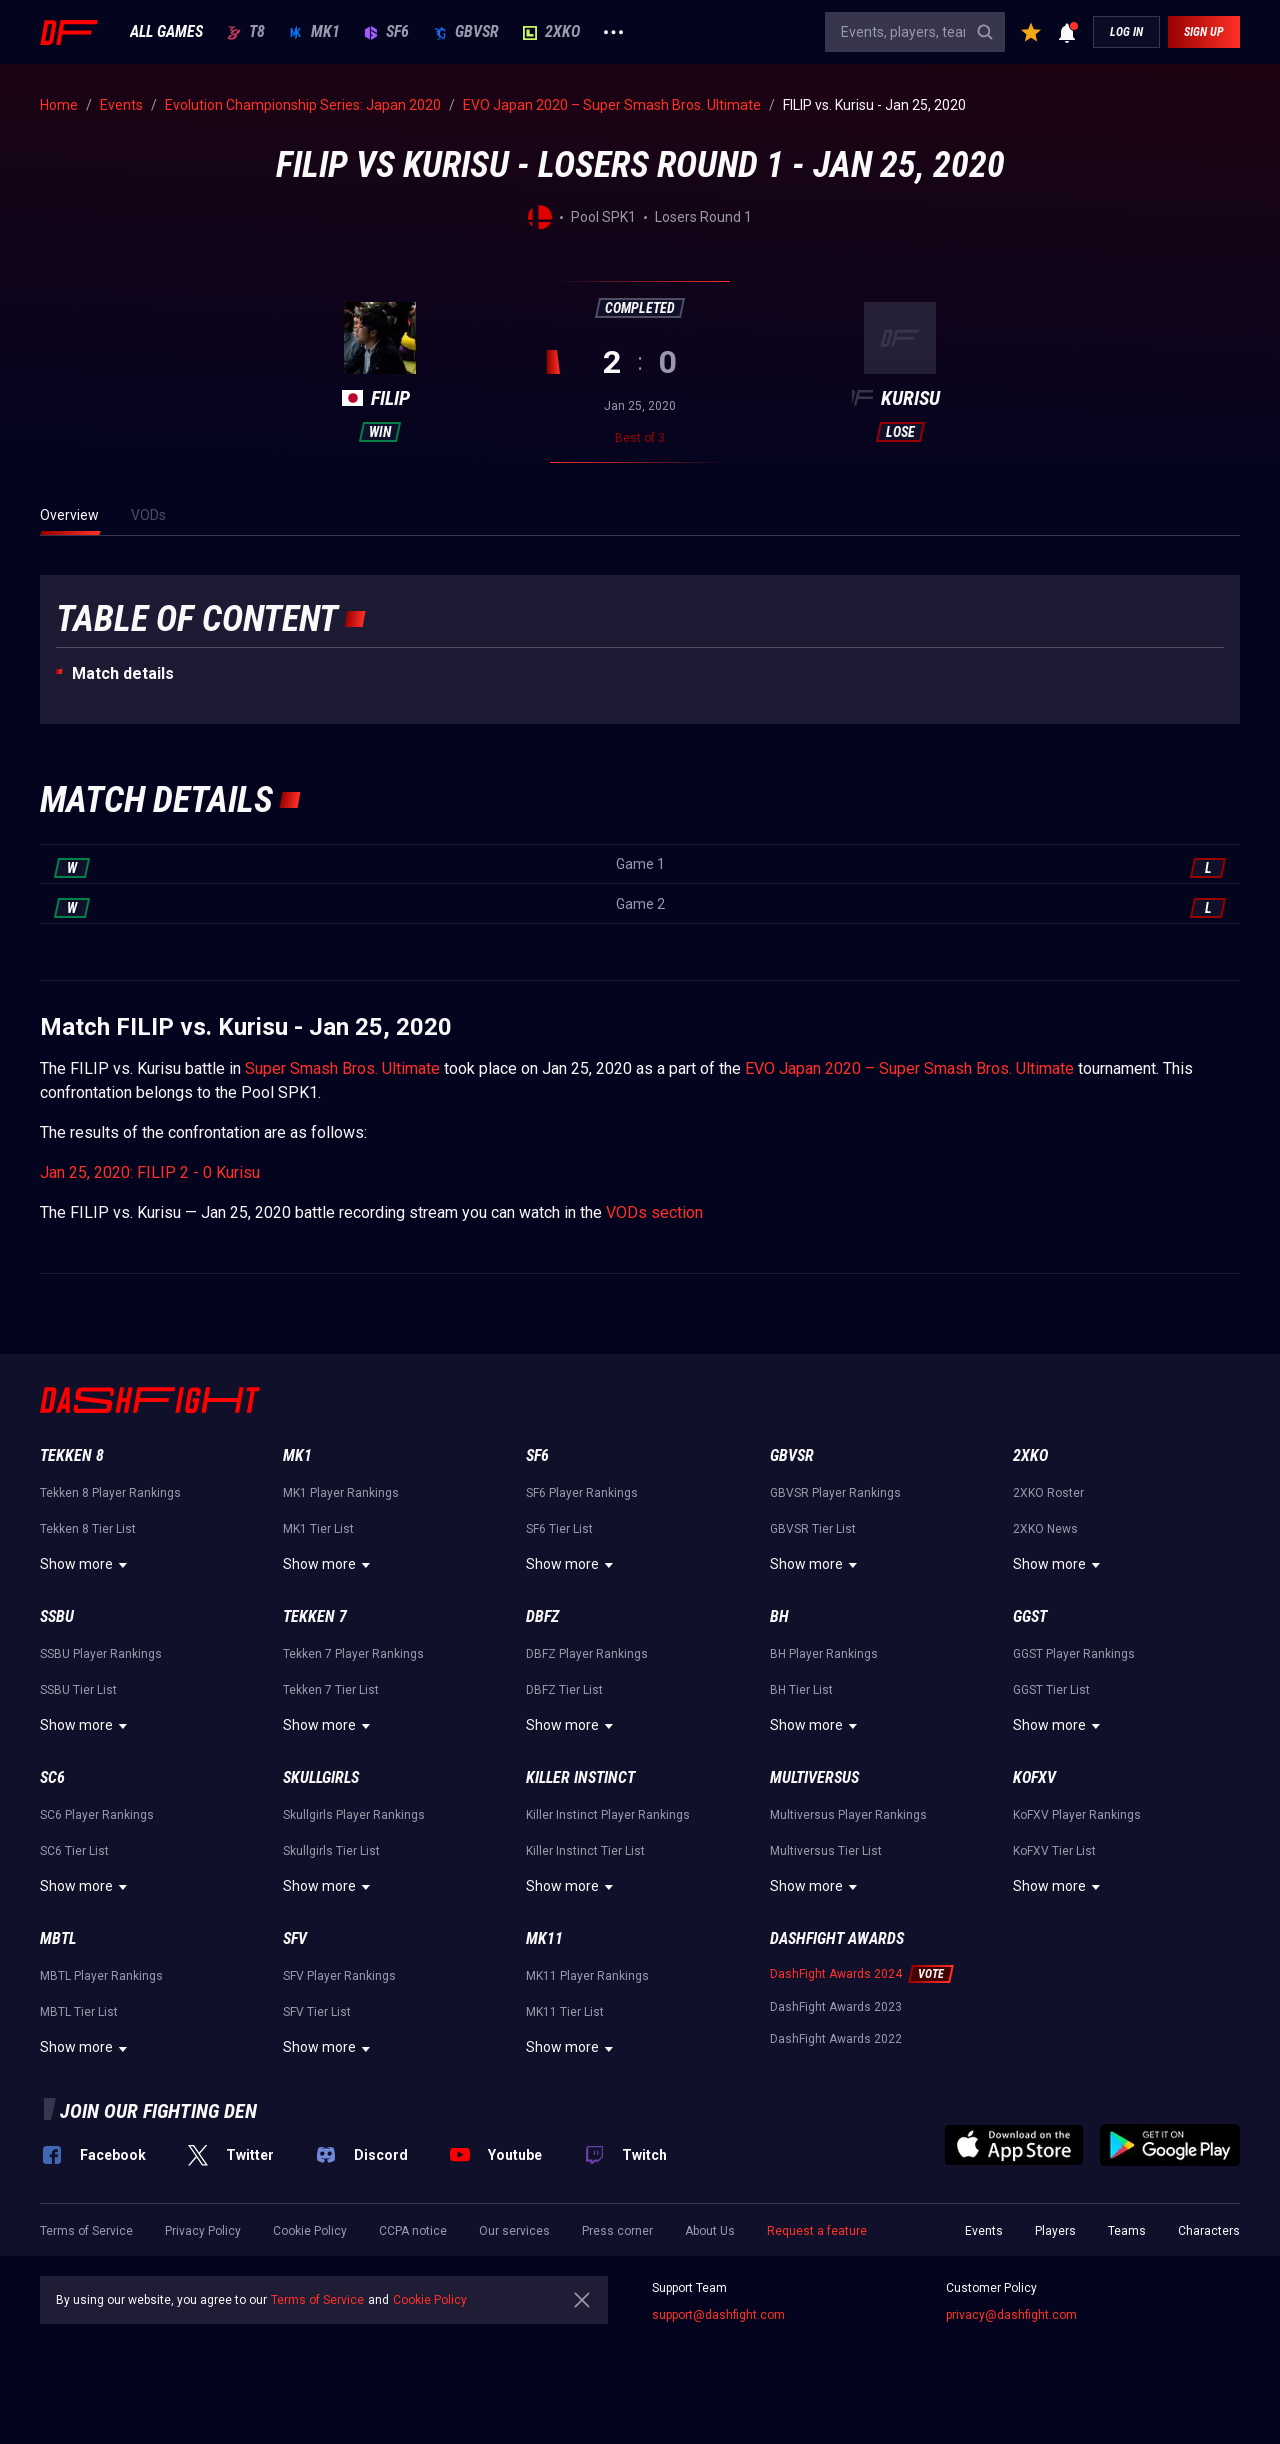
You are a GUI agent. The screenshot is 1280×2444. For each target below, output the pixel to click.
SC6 (52, 1777)
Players (1055, 2231)
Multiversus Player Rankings (848, 1815)
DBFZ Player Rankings (587, 1654)
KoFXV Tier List (1054, 1851)
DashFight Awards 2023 (836, 2007)
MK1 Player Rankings (341, 1493)
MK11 (544, 1938)
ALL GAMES (166, 32)
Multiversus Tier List (826, 1851)
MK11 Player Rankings (587, 1976)
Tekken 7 (315, 1616)
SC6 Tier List (74, 1851)
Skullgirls (321, 1777)
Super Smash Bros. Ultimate (342, 1068)
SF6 (386, 32)
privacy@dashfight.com (1011, 2315)
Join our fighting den (158, 2111)
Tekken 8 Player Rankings (110, 1493)
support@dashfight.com (718, 2315)
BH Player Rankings (824, 1654)
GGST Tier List (1051, 1690)
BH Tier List (801, 1690)
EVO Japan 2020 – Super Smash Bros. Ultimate (909, 1068)
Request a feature (817, 2231)
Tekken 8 (72, 1455)
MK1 (314, 32)
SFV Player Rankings (339, 1976)
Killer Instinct (580, 1777)
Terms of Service (86, 2231)
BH (779, 1616)
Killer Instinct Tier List (585, 1851)
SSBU (57, 1616)
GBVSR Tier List (813, 1529)
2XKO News (1045, 1529)
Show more (86, 1565)
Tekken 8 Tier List (88, 1529)
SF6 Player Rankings (582, 1493)
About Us (710, 2231)
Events (984, 2231)
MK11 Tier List (565, 2012)
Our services (514, 2231)
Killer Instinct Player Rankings (608, 1815)
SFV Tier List (317, 2012)
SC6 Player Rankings (97, 1815)
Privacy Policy (203, 2231)
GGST (1030, 1616)
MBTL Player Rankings (101, 1976)
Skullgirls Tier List (331, 1851)
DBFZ (542, 1616)
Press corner (617, 2231)
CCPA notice (413, 2231)
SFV (295, 1938)
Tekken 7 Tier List (331, 1690)
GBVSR (466, 32)
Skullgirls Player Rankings (354, 1815)
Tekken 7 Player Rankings (353, 1654)
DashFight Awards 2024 (836, 1974)
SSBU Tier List (78, 1690)
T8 (246, 32)
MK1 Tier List (318, 1529)
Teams (1127, 2231)
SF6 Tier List (559, 1529)
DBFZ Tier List (564, 1690)
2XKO (551, 32)
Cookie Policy (310, 2231)
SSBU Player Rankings (101, 1654)
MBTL (58, 1938)
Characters (1209, 2231)
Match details (123, 673)
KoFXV (1034, 1777)
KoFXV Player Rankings (1077, 1815)
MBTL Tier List (79, 2012)
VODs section (654, 1212)
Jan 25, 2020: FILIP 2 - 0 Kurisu (150, 1172)
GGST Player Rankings (1074, 1654)
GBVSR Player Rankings (835, 1493)
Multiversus (814, 1777)
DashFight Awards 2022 (836, 2039)
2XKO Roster (1048, 1493)
